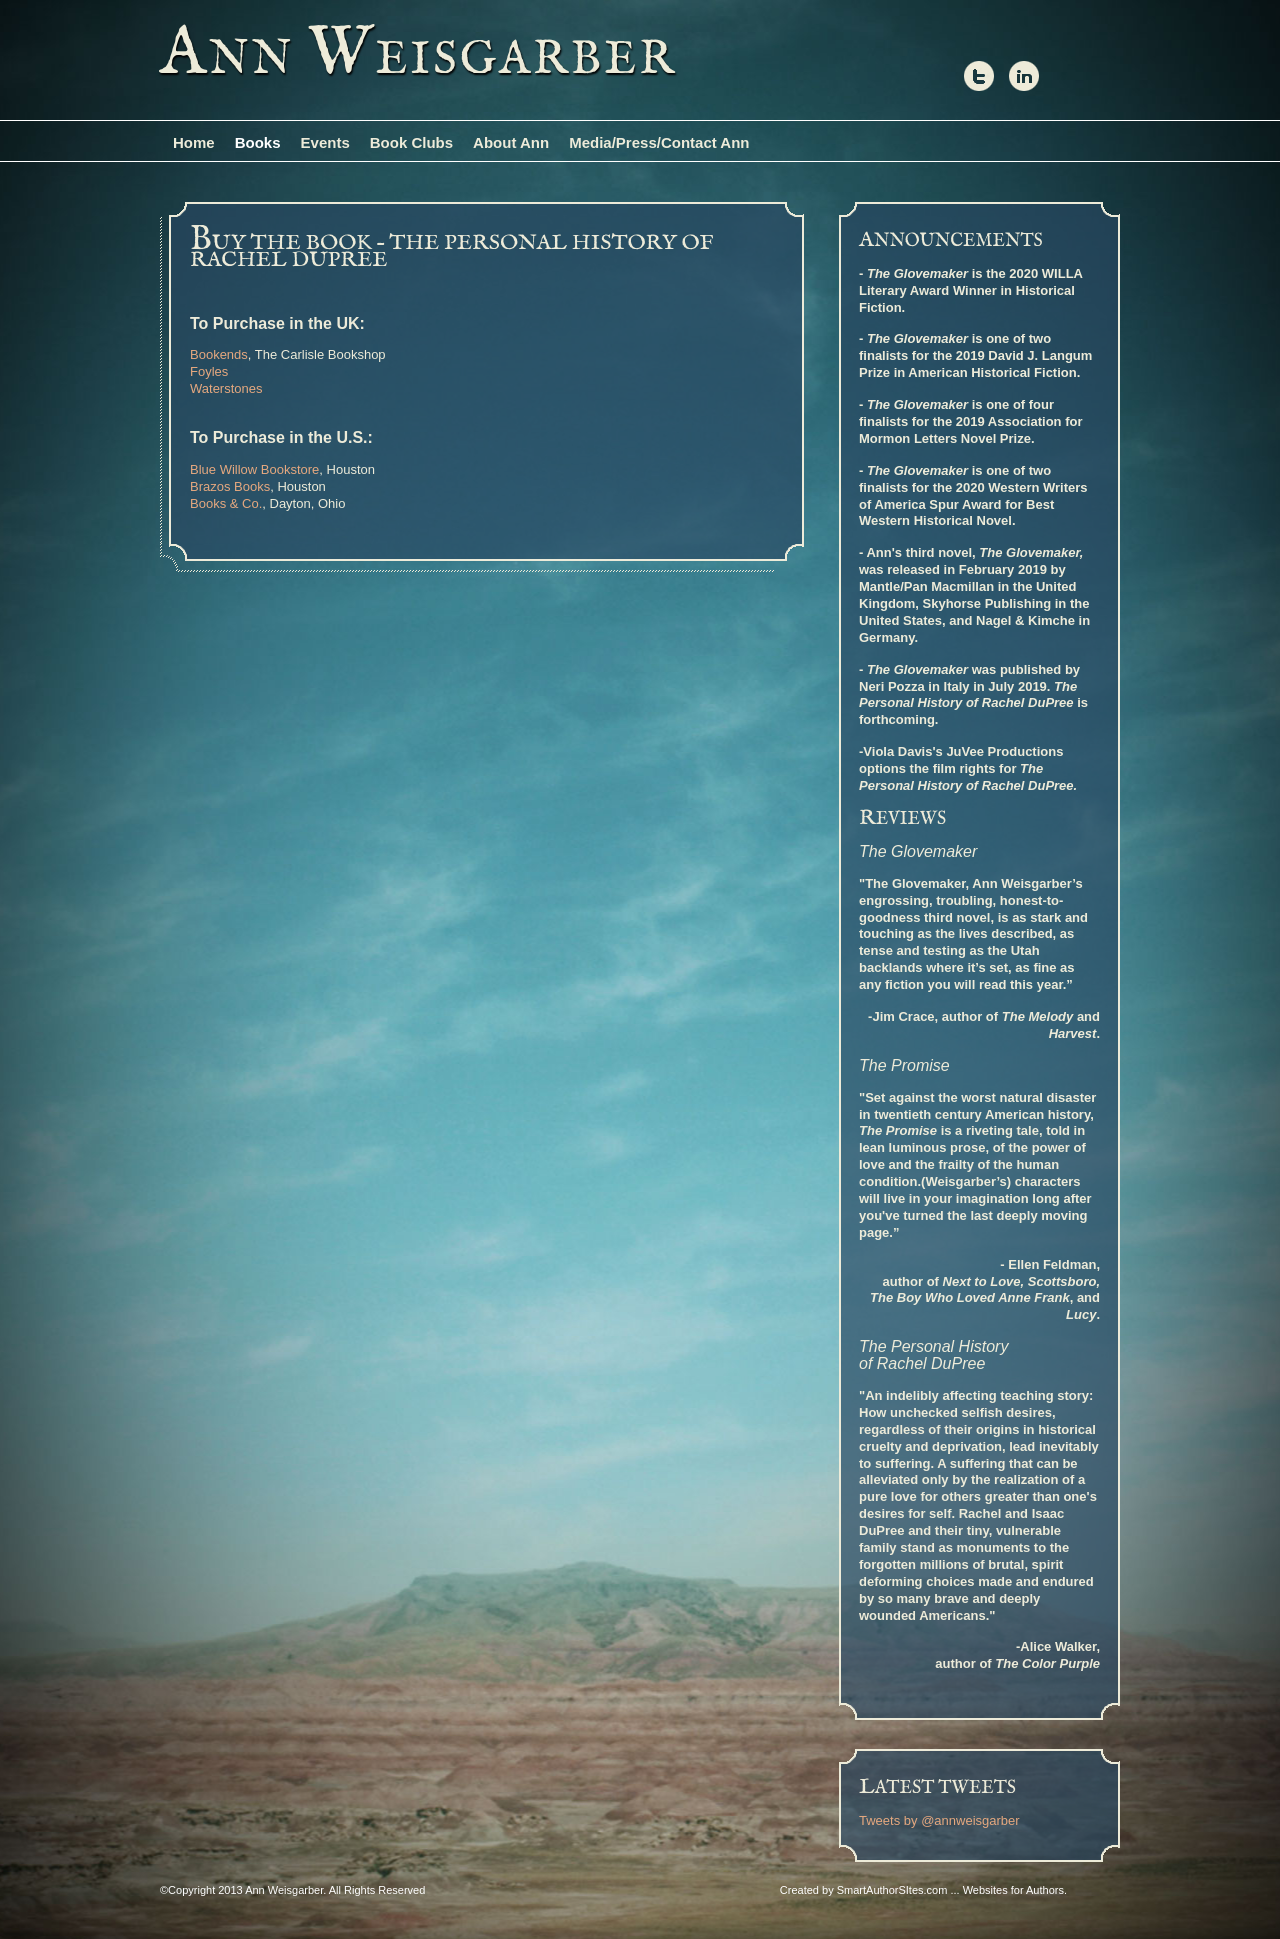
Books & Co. (226, 503)
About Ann (511, 142)
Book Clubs (411, 142)
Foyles (209, 371)
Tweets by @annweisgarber (939, 1820)
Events (325, 142)
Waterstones (226, 388)
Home (194, 142)
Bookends (219, 354)
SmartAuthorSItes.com (892, 1890)
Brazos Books (230, 486)
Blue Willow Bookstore (254, 469)
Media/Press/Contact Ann (659, 142)
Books (258, 142)
